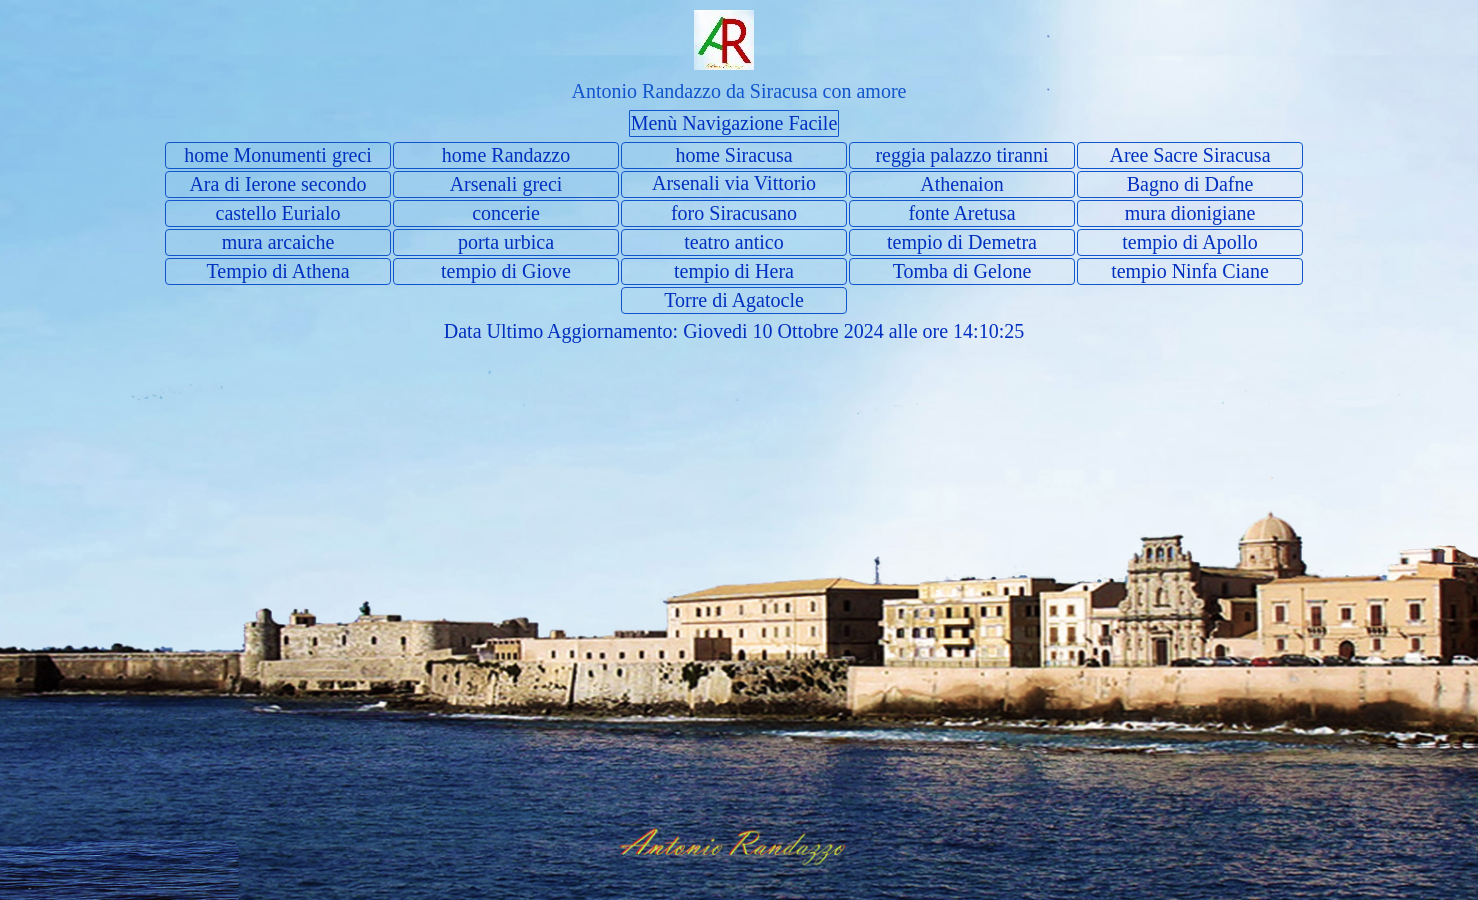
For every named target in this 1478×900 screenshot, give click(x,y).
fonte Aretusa (961, 213)
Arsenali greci (506, 184)
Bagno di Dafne (1190, 184)
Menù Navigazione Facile (734, 123)
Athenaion (961, 184)
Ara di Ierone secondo (277, 184)
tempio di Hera (734, 271)
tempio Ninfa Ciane (1190, 271)
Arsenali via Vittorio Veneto (734, 194)
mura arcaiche (278, 242)
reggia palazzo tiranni (961, 155)
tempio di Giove (506, 271)
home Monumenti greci (278, 155)
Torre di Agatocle (734, 300)
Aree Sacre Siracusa (1189, 155)
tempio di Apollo (1190, 242)
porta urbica (506, 242)
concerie (506, 213)
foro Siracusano (734, 213)
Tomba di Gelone (962, 271)
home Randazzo (506, 155)
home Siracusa (733, 155)
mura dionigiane (1190, 213)
